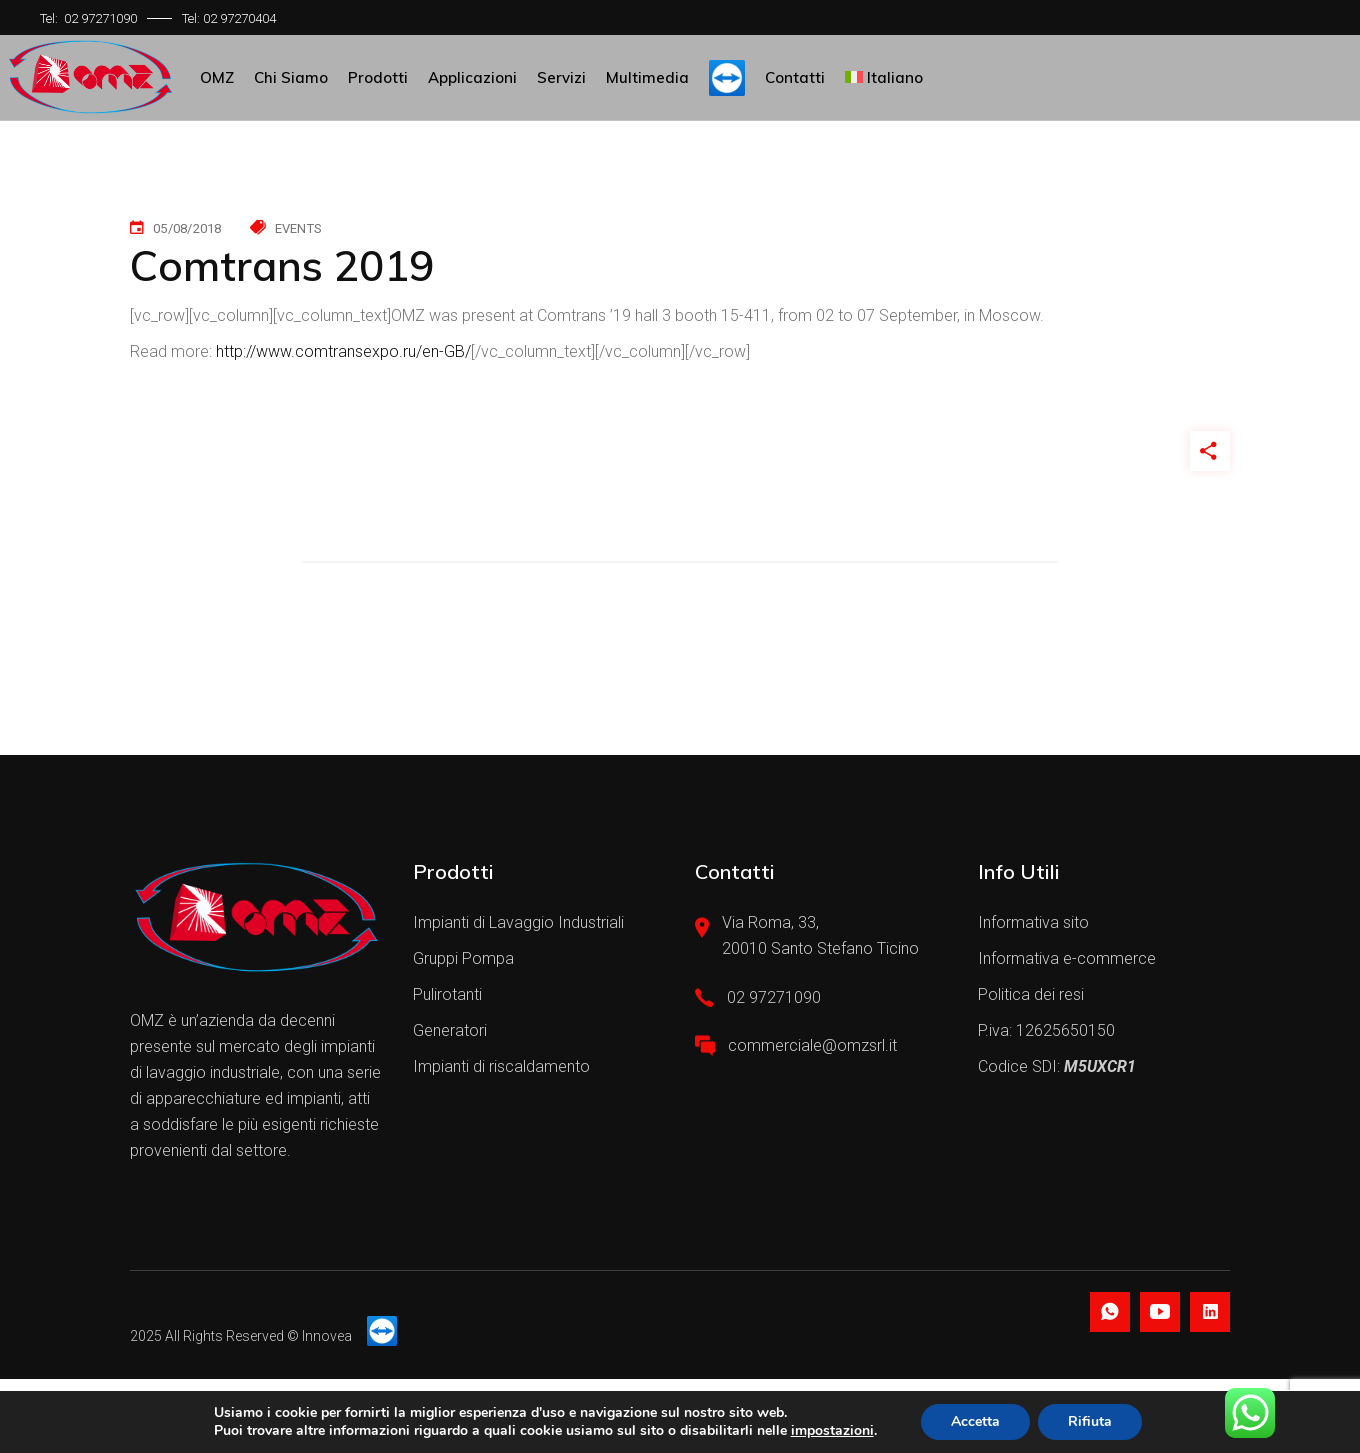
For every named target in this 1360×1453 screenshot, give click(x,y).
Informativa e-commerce (1067, 958)
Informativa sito (1033, 922)
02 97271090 (100, 18)
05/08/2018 (187, 228)
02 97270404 (239, 18)
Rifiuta (1090, 1421)
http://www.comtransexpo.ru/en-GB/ (343, 351)
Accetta (975, 1421)
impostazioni (832, 1431)
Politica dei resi (1031, 994)
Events (299, 228)
